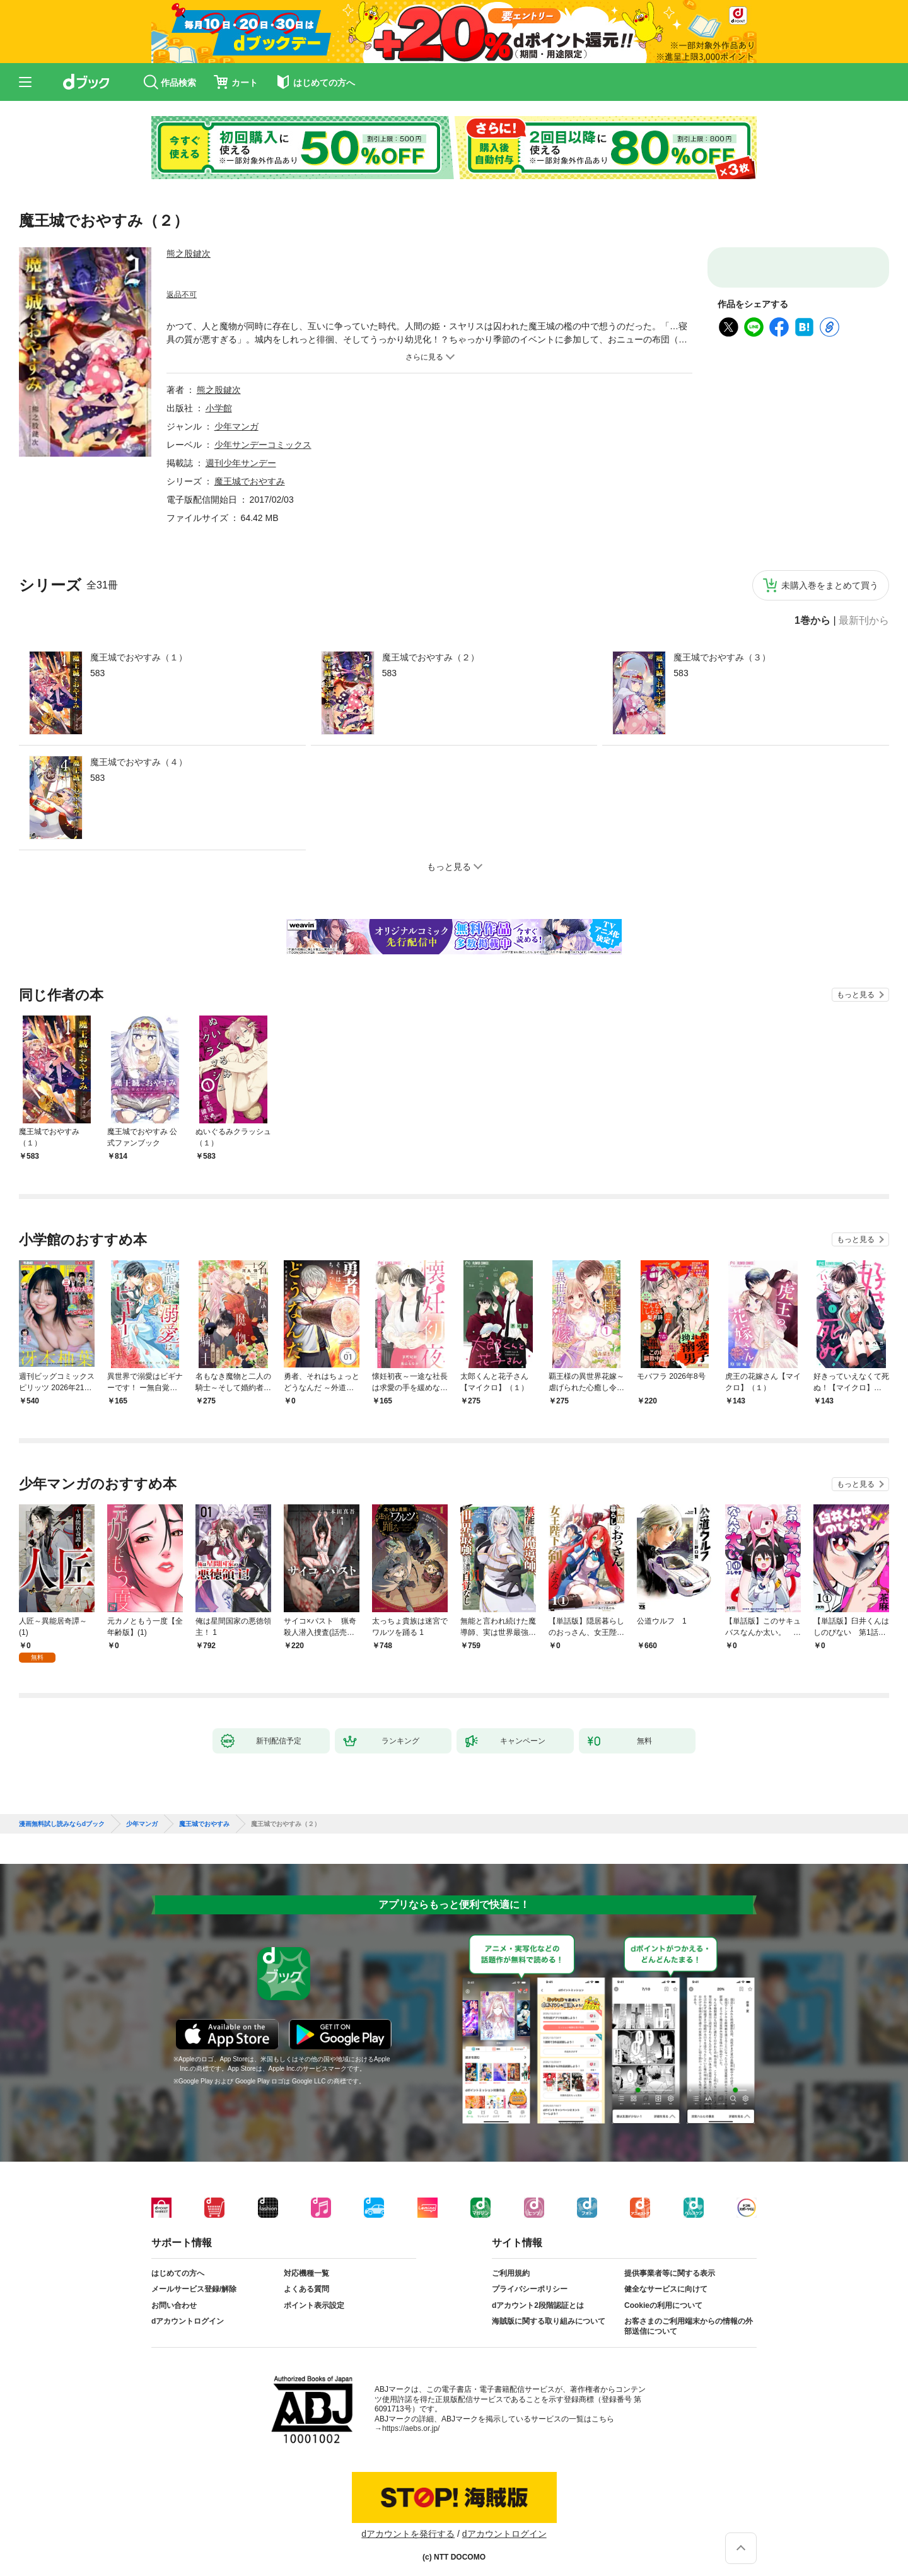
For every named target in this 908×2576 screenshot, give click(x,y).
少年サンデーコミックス (262, 445)
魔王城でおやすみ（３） (722, 657)
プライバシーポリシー (530, 2278)
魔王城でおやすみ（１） (138, 657)
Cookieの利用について (663, 2295)
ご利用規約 (511, 2263)
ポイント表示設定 (314, 2295)
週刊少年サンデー (241, 463)
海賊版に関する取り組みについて (548, 2311)
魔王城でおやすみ (249, 481)
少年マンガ (236, 426)
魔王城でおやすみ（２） (430, 657)
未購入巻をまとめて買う (829, 585)
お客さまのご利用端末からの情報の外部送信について (688, 2316)
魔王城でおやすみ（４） (138, 762)
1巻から (812, 621)
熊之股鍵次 (188, 254)
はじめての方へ (177, 2263)
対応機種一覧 (306, 2263)
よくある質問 (306, 2278)
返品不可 (181, 294)
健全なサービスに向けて (665, 2278)
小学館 (219, 408)
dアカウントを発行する (408, 2524)
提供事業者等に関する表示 (669, 2263)
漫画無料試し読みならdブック (62, 1814)
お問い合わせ (174, 2295)
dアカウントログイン (187, 2311)
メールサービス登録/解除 (193, 2278)
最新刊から (864, 621)
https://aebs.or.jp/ (410, 2418)
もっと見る (856, 994)
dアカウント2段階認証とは (538, 2295)
